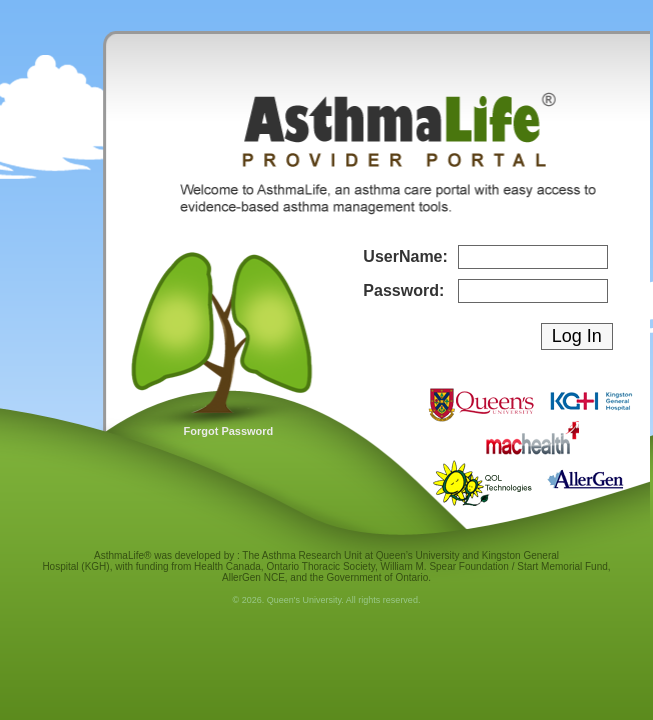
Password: (403, 290)
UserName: (405, 256)
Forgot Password (229, 431)
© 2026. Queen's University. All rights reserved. (327, 600)
